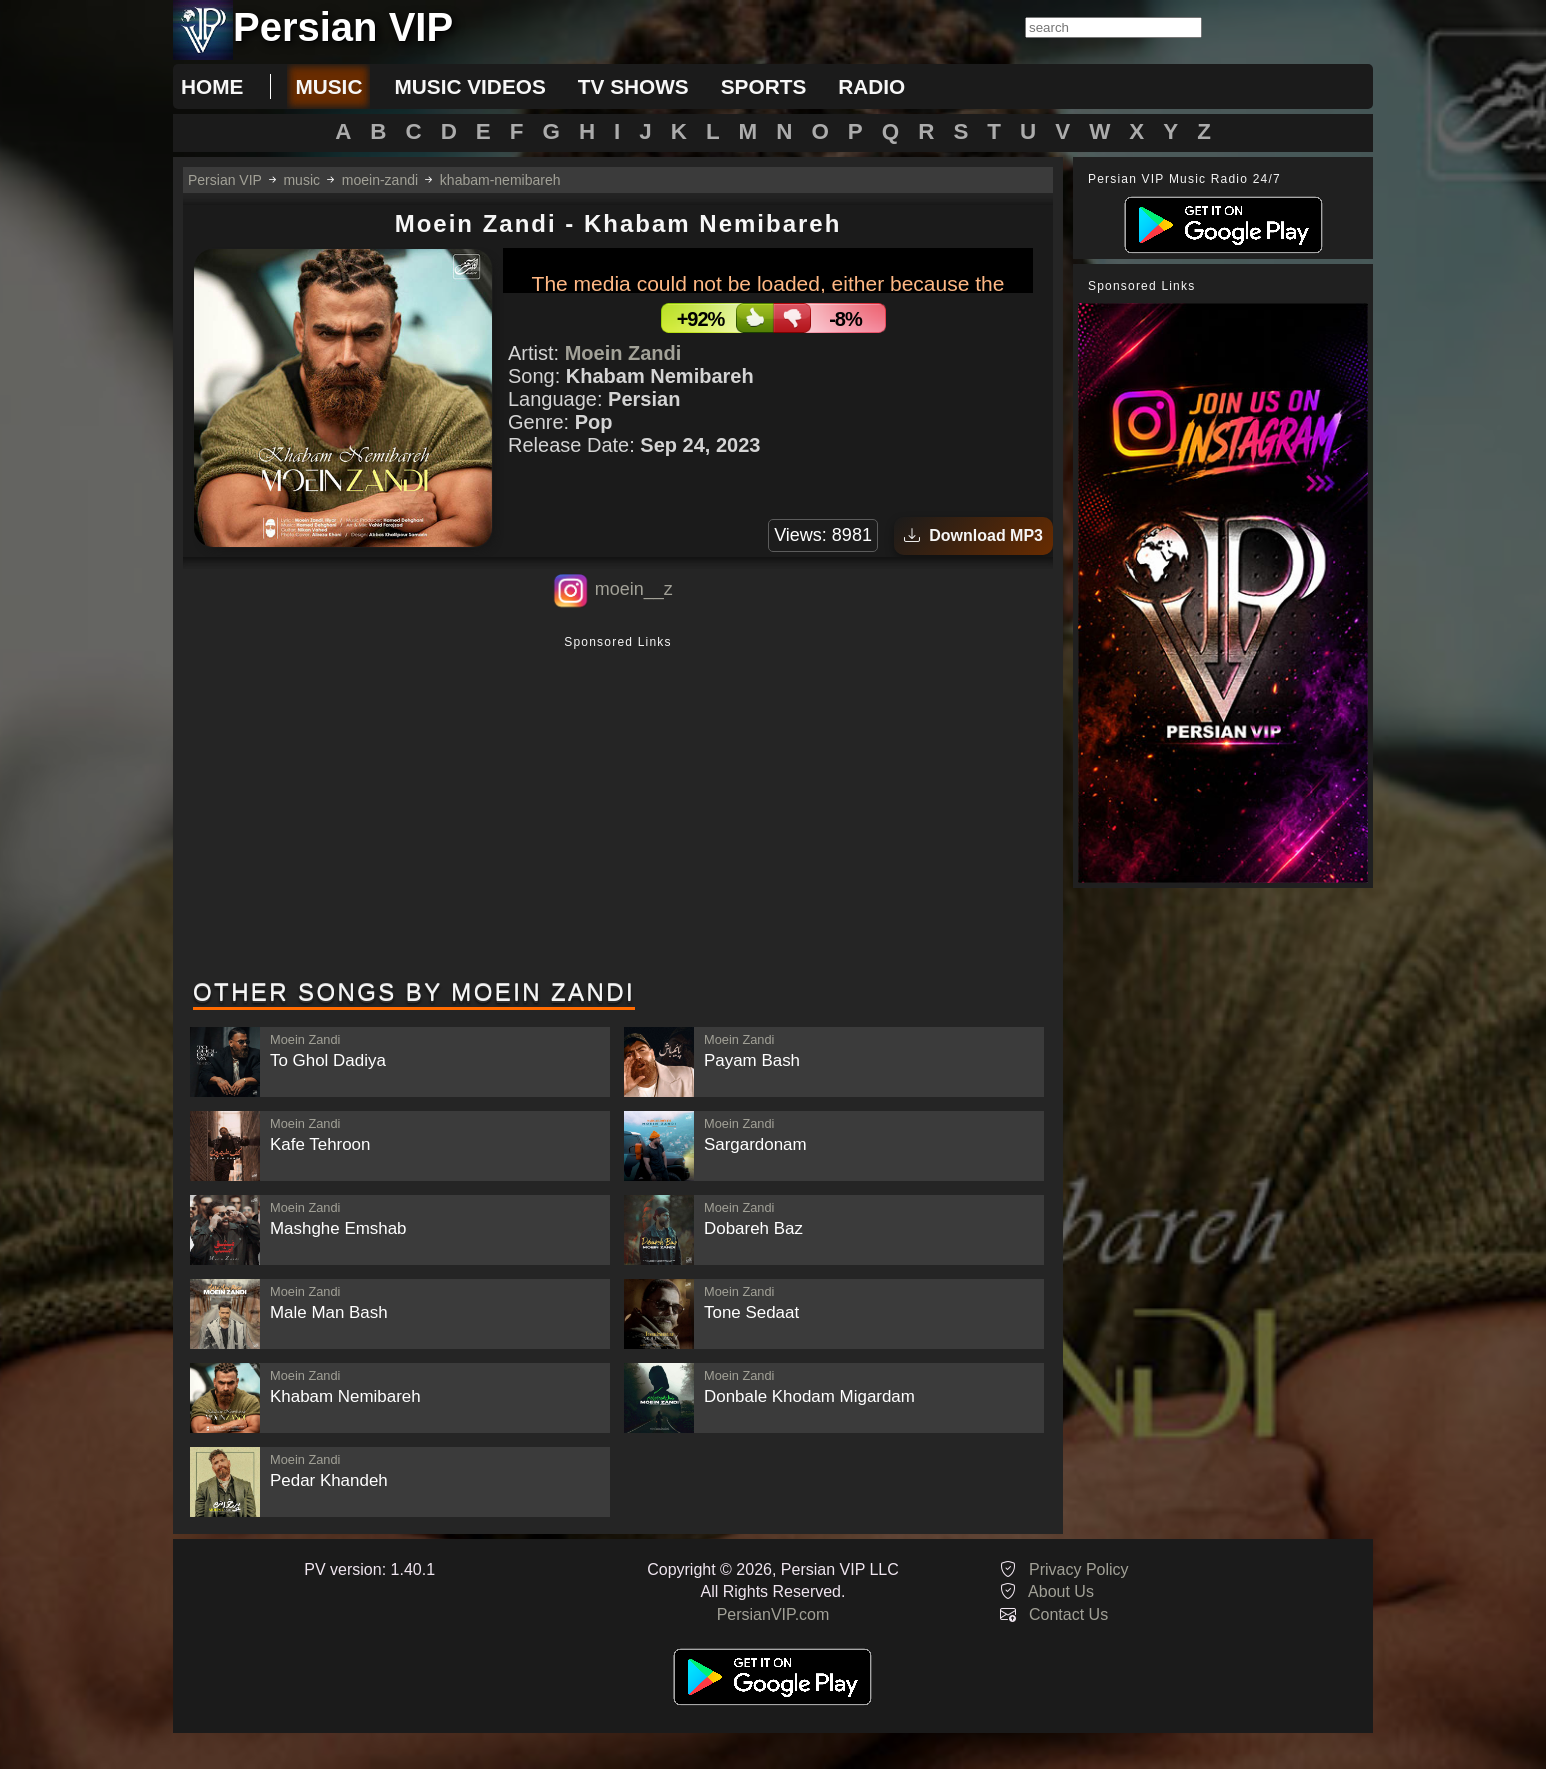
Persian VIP (225, 180)
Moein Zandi (623, 353)
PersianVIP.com (773, 1614)
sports (764, 86)
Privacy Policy (1079, 1569)
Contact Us (1068, 1614)
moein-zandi (380, 180)
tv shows (633, 86)
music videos (469, 86)
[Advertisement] (618, 809)
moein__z (634, 589)
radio (871, 86)
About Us (1061, 1591)
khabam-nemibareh (500, 180)
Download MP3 (973, 535)
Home (212, 86)
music (328, 86)
